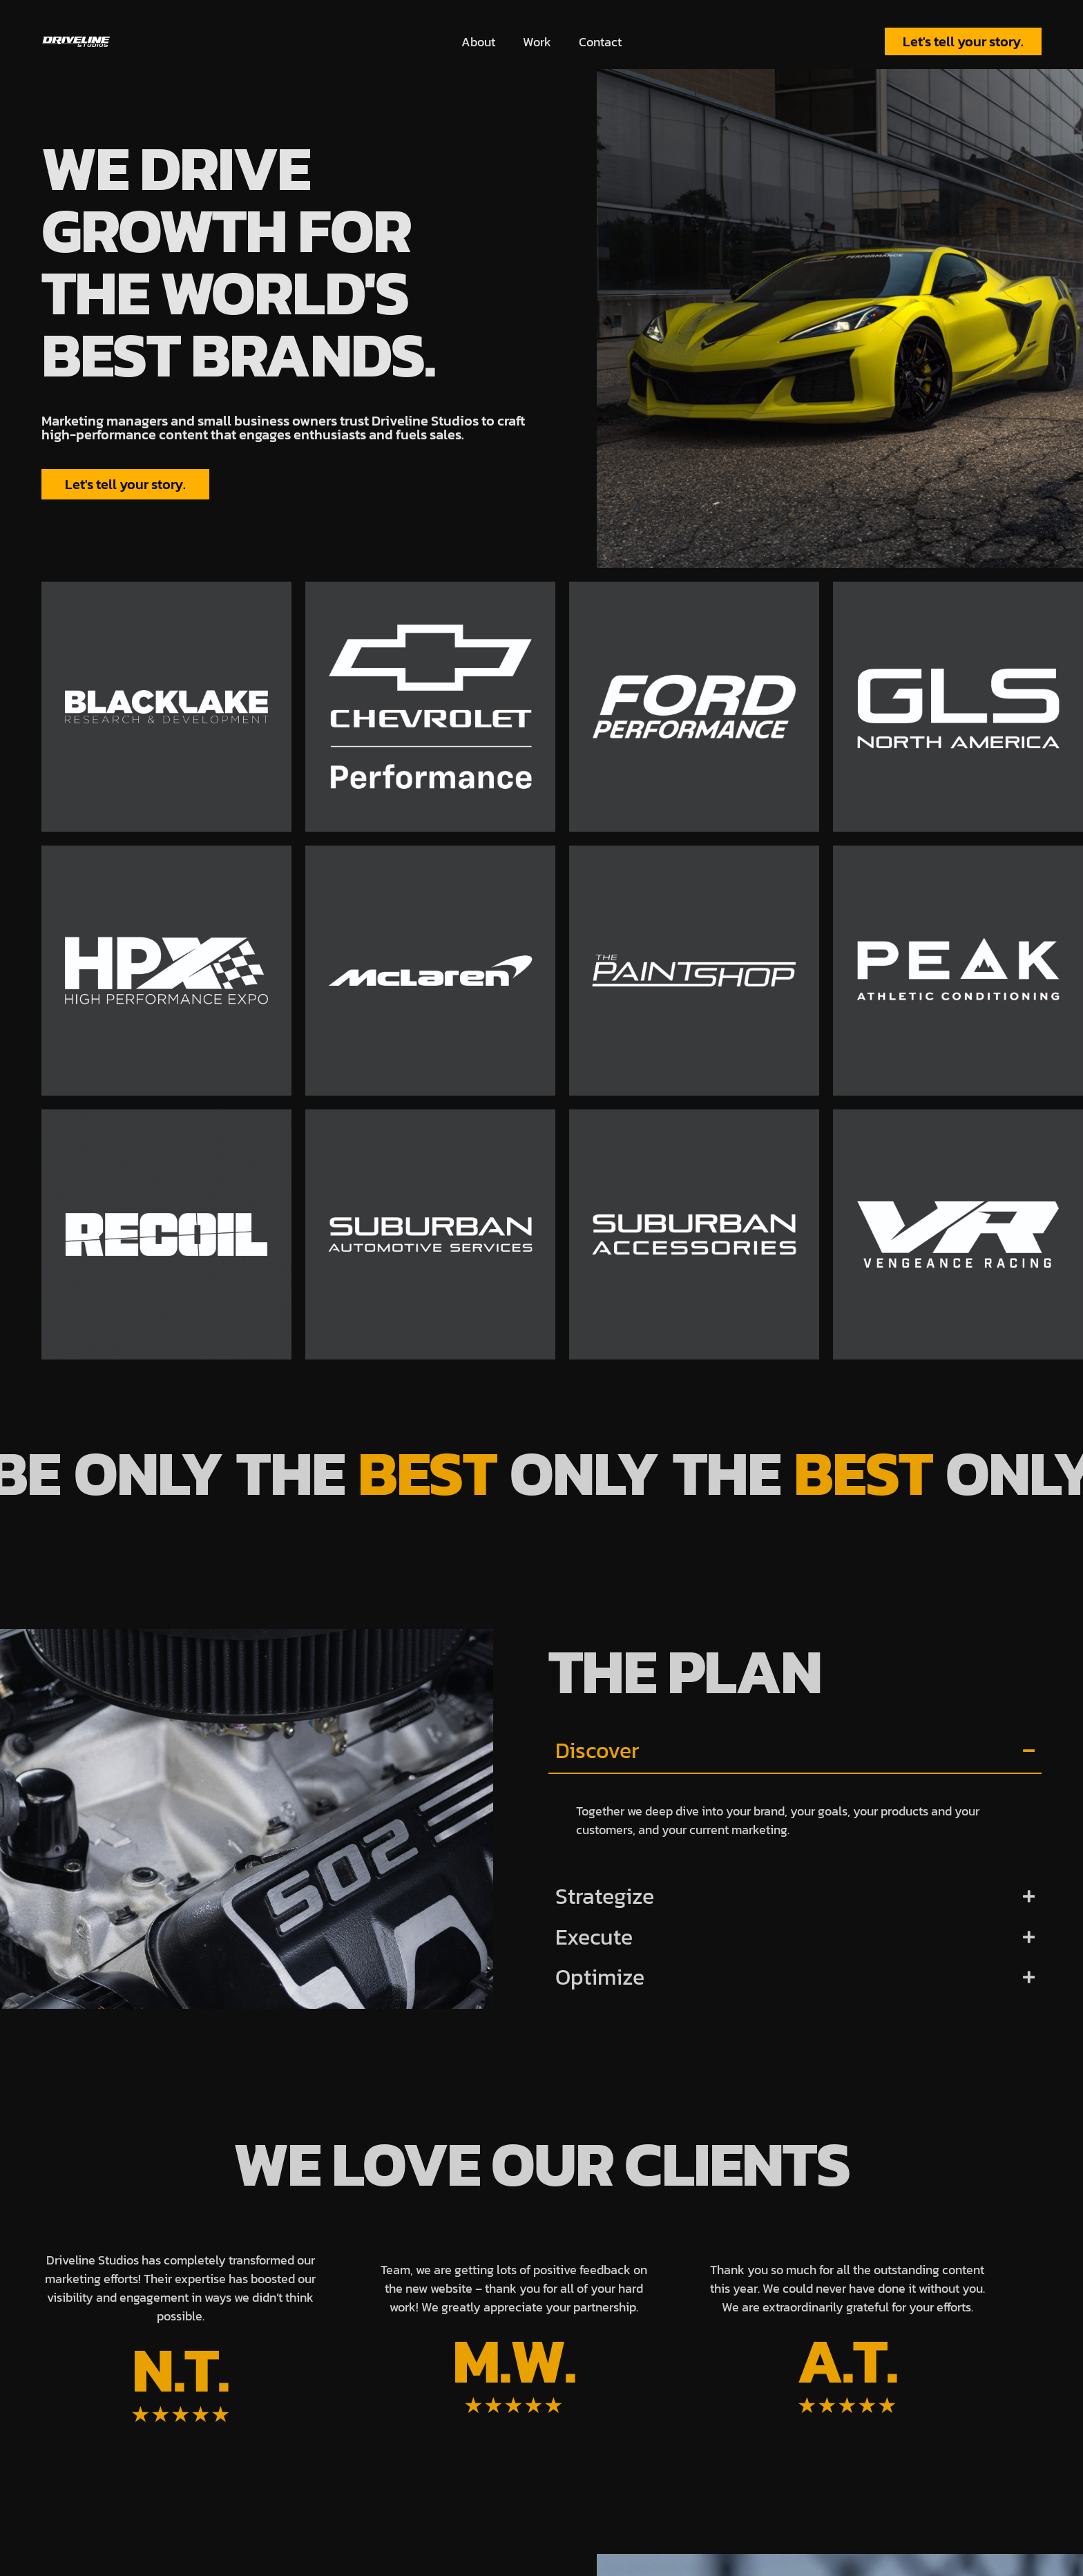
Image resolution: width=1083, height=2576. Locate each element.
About (478, 41)
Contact (600, 41)
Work (537, 41)
